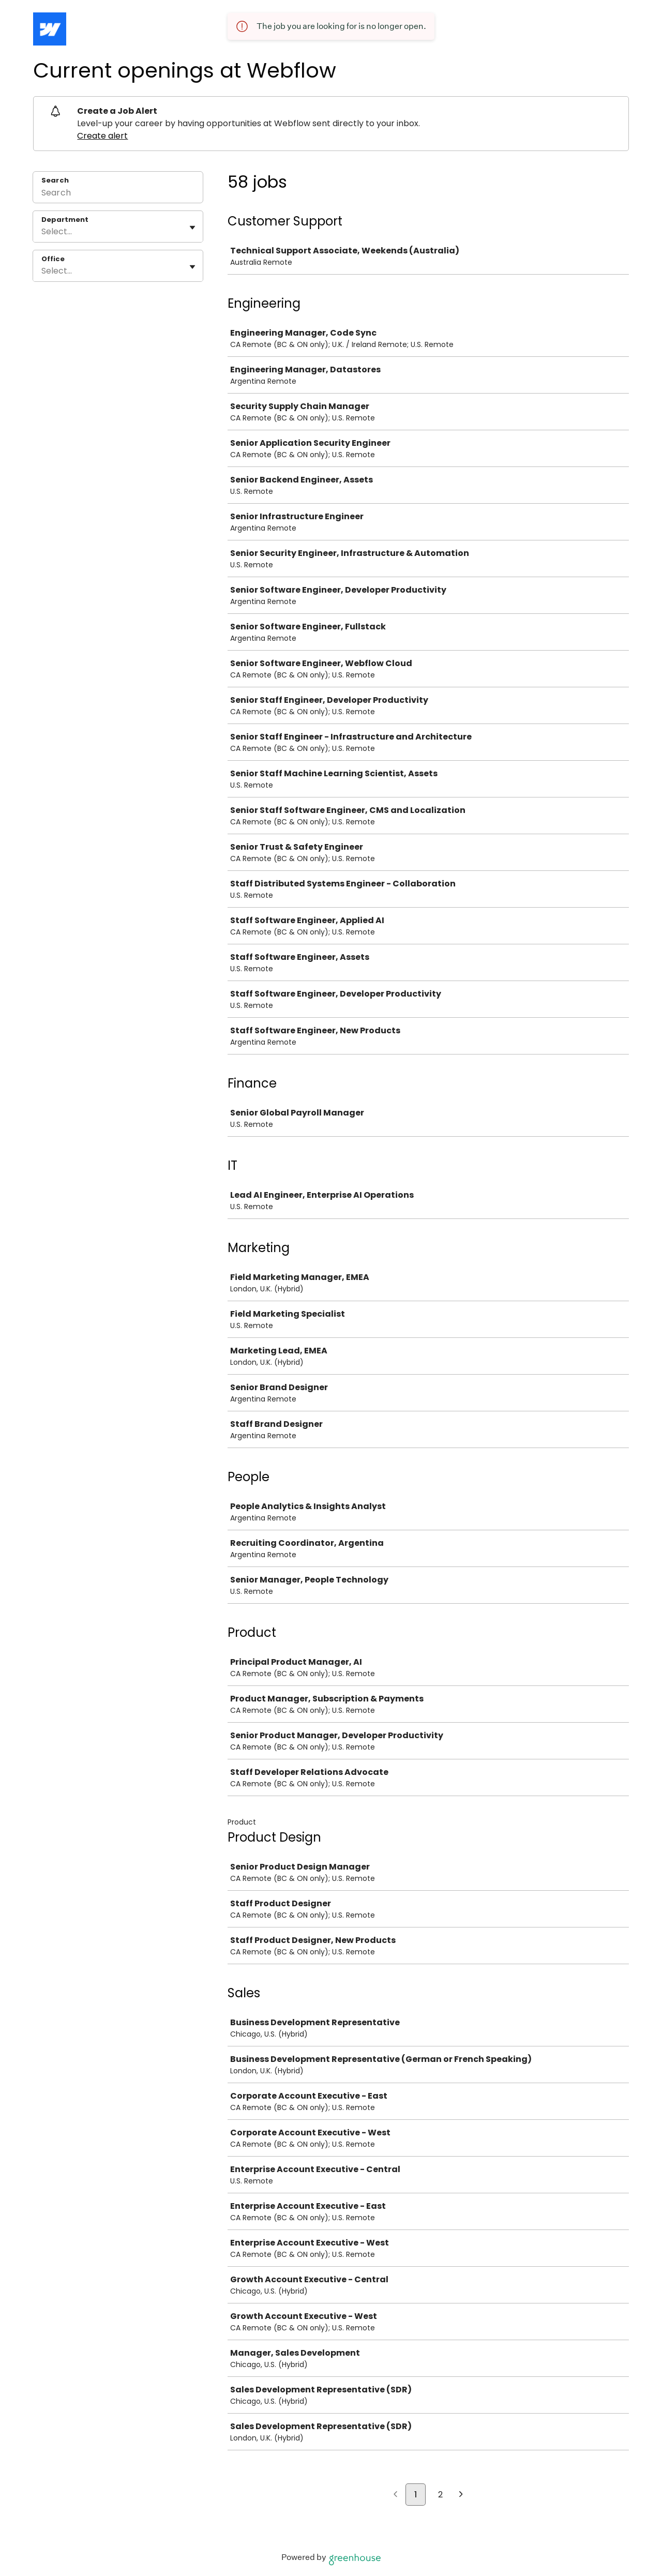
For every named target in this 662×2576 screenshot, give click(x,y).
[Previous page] (395, 2495)
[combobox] (42, 231)
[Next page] (461, 2495)
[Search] (118, 194)
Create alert (102, 136)
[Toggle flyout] (192, 227)
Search (55, 180)
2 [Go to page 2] (440, 2494)
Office (53, 259)
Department (64, 219)
